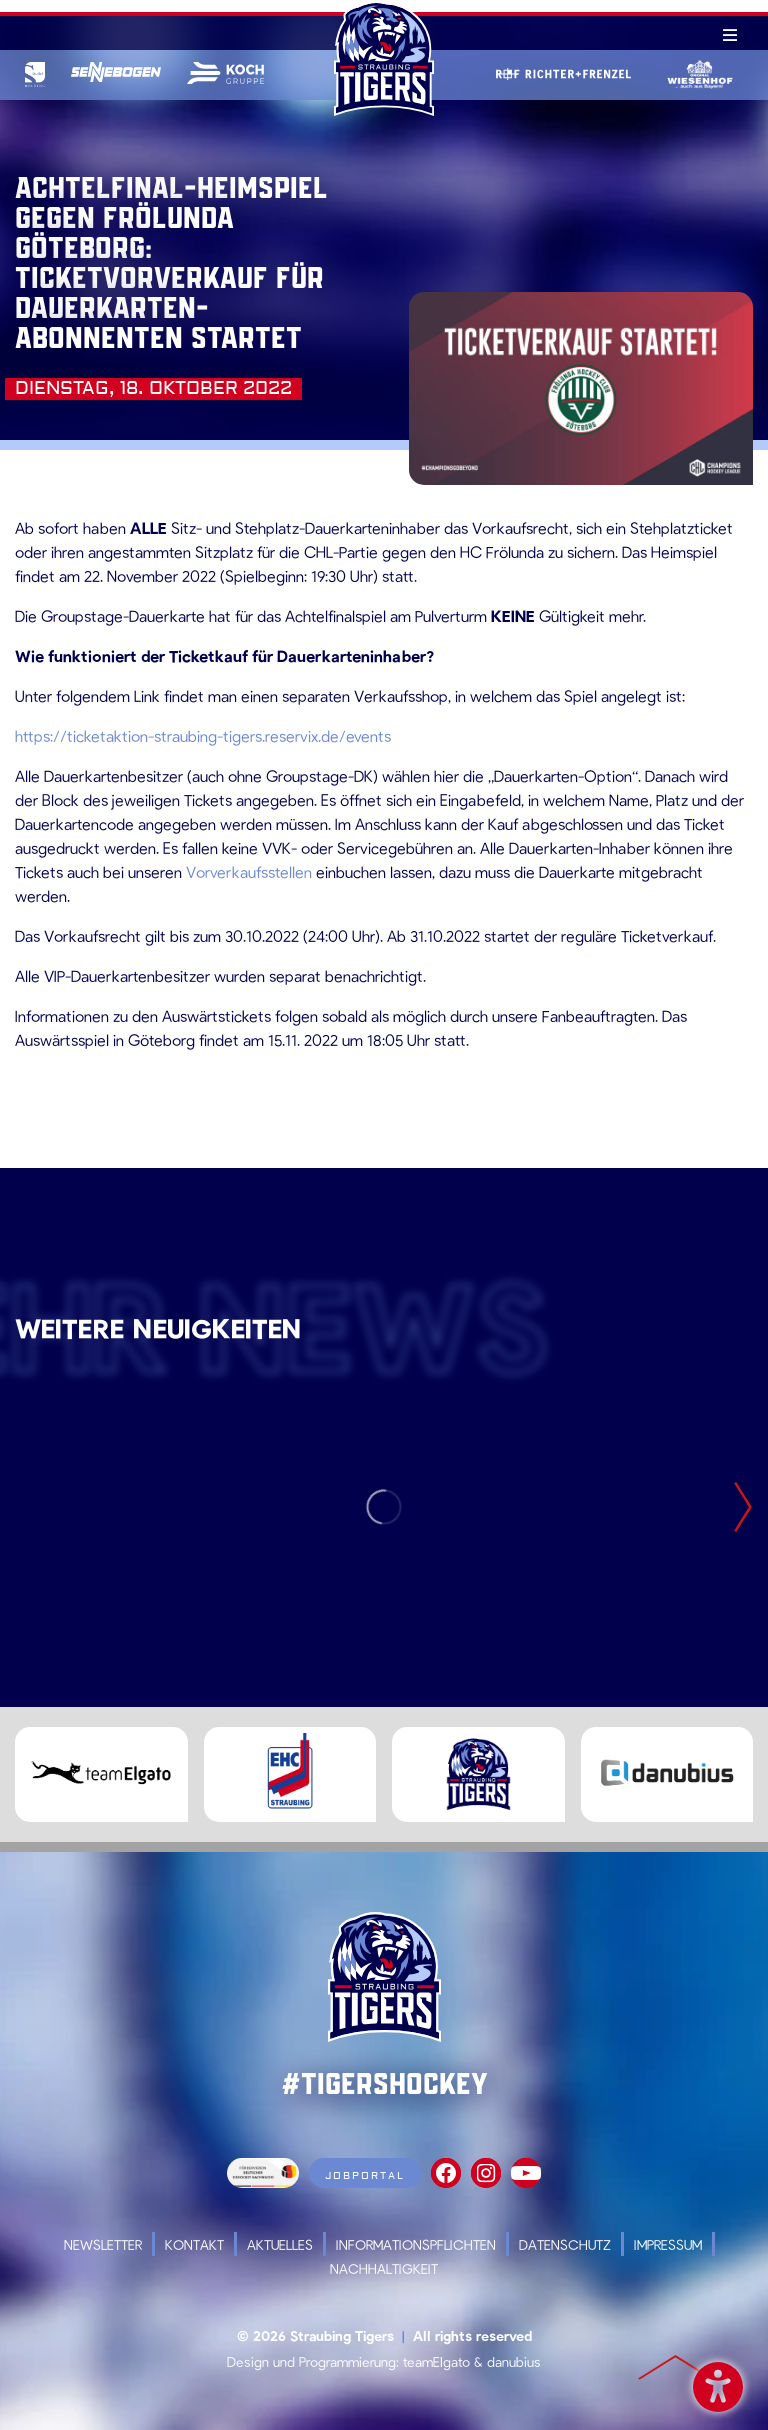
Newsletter (103, 2244)
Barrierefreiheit (718, 2383)
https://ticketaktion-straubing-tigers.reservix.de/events (203, 735)
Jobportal (365, 2175)
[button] (44, 2386)
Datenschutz (565, 2244)
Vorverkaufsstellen (249, 871)
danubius (514, 2361)
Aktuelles (280, 2244)
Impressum (668, 2244)
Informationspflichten (416, 2244)
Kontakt (194, 2244)
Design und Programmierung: (313, 2361)
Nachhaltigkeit (384, 2268)
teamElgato (436, 2361)
